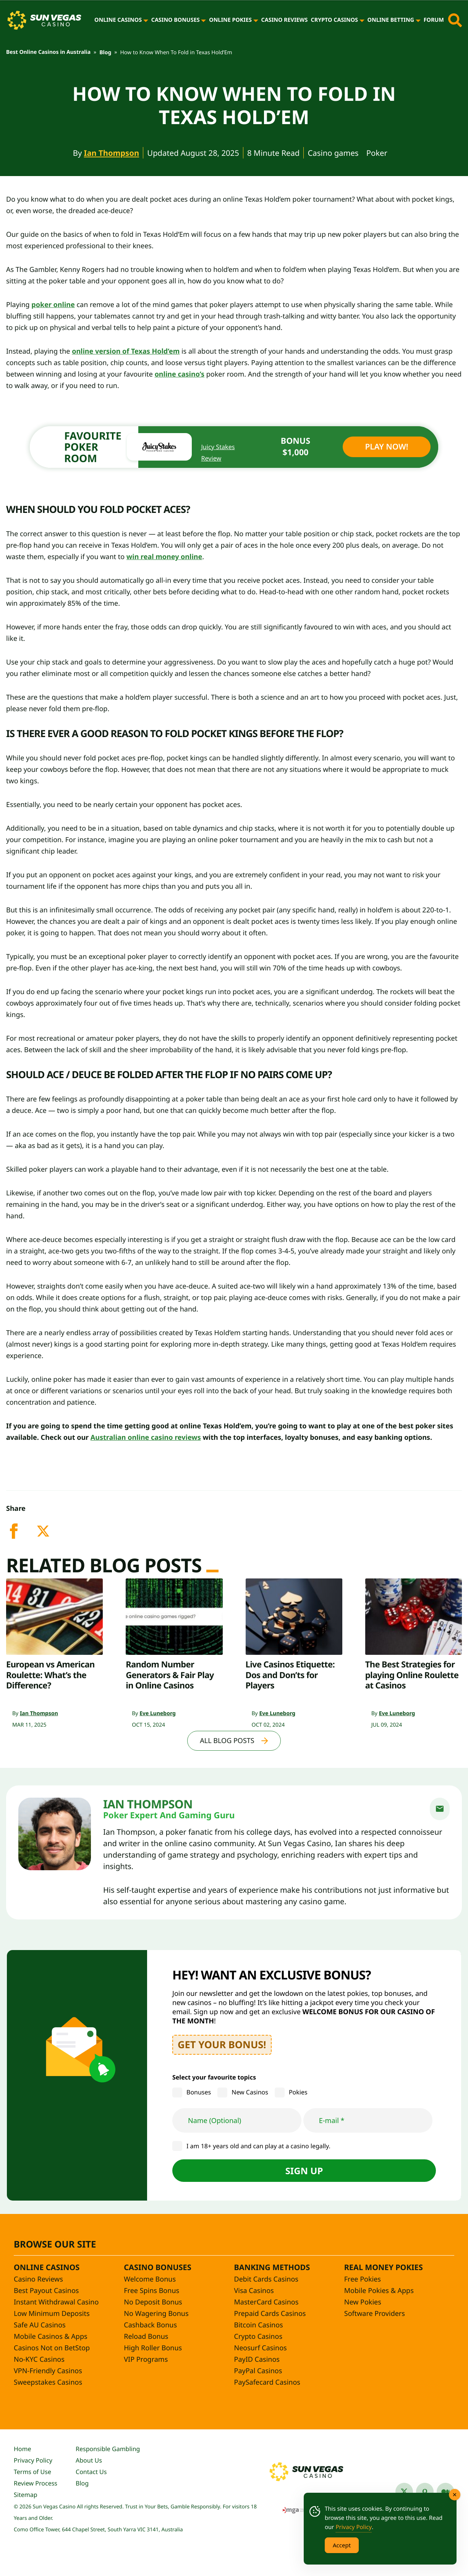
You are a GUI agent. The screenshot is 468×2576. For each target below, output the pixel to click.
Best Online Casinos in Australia (48, 52)
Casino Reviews (284, 20)
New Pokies (362, 2302)
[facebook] (21, 1536)
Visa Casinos (254, 2290)
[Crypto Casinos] (362, 20)
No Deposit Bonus (153, 2302)
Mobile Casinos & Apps (50, 2336)
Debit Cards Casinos (266, 2279)
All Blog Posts (227, 1740)
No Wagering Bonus (156, 2313)
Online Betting (391, 20)
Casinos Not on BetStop (52, 2348)
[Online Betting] (418, 20)
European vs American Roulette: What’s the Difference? (50, 1675)
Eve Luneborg (157, 1713)
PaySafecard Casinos (267, 2382)
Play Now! (386, 446)
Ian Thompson (111, 152)
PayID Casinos (257, 2359)
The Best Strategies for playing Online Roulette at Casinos (411, 1675)
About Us (89, 2460)
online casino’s (179, 374)
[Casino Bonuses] (203, 20)
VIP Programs (146, 2359)
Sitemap (25, 2494)
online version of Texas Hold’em (126, 351)
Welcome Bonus (150, 2279)
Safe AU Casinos (40, 2325)
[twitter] (49, 1536)
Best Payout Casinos (46, 2290)
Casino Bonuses (175, 20)
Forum (434, 20)
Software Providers (374, 2313)
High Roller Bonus (153, 2348)
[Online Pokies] (255, 20)
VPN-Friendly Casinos (48, 2370)
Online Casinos (118, 20)
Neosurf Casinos (260, 2348)
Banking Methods (272, 2267)
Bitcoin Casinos (258, 2325)
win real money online (164, 556)
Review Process (35, 2483)
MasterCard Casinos (266, 2302)
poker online (52, 304)
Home (22, 2449)
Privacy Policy (33, 2460)
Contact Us (91, 2472)
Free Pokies (362, 2279)
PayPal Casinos (258, 2370)
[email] (440, 1809)
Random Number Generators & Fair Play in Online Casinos (170, 1675)
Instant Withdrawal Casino (56, 2302)
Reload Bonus (146, 2336)
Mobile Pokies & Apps (379, 2290)
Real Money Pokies (383, 2267)
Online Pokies (230, 20)
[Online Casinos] (145, 20)
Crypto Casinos (334, 20)
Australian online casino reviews (146, 1437)
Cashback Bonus (150, 2325)
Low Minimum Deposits (52, 2313)
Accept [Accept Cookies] (342, 2545)
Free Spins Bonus (151, 2290)
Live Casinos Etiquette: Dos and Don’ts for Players (290, 1675)
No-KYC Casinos (39, 2359)
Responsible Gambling (108, 2449)
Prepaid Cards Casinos (270, 2313)
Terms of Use (32, 2472)
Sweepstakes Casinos (48, 2382)
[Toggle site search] (455, 20)
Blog (105, 52)
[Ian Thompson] (54, 1834)
